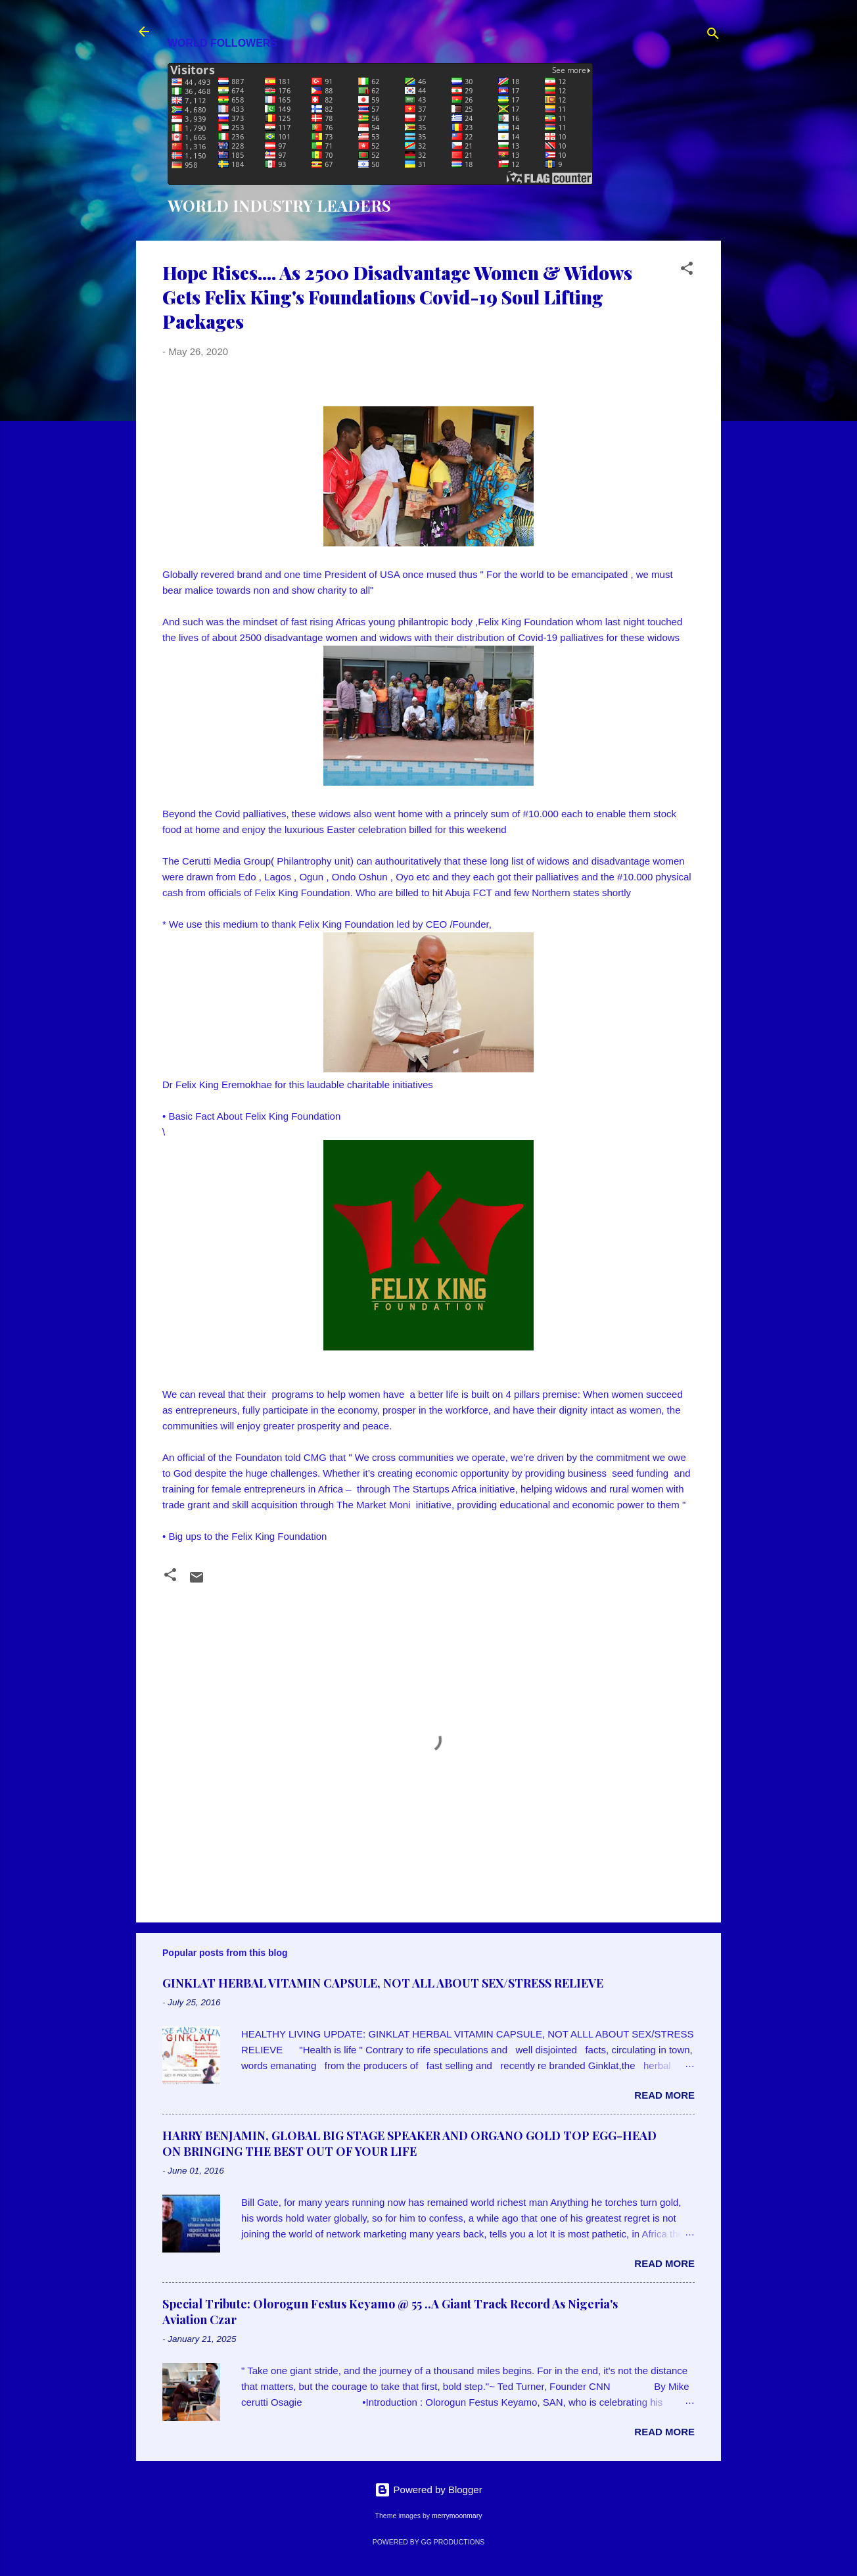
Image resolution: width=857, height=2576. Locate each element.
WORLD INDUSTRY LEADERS (279, 205)
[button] (687, 270)
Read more (664, 2095)
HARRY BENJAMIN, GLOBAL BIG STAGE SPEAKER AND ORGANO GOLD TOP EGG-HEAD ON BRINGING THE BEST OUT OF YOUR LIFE (409, 2143)
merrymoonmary (457, 2515)
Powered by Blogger (428, 2489)
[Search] (713, 36)
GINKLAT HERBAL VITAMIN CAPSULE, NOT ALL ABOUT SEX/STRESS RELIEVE (382, 1983)
